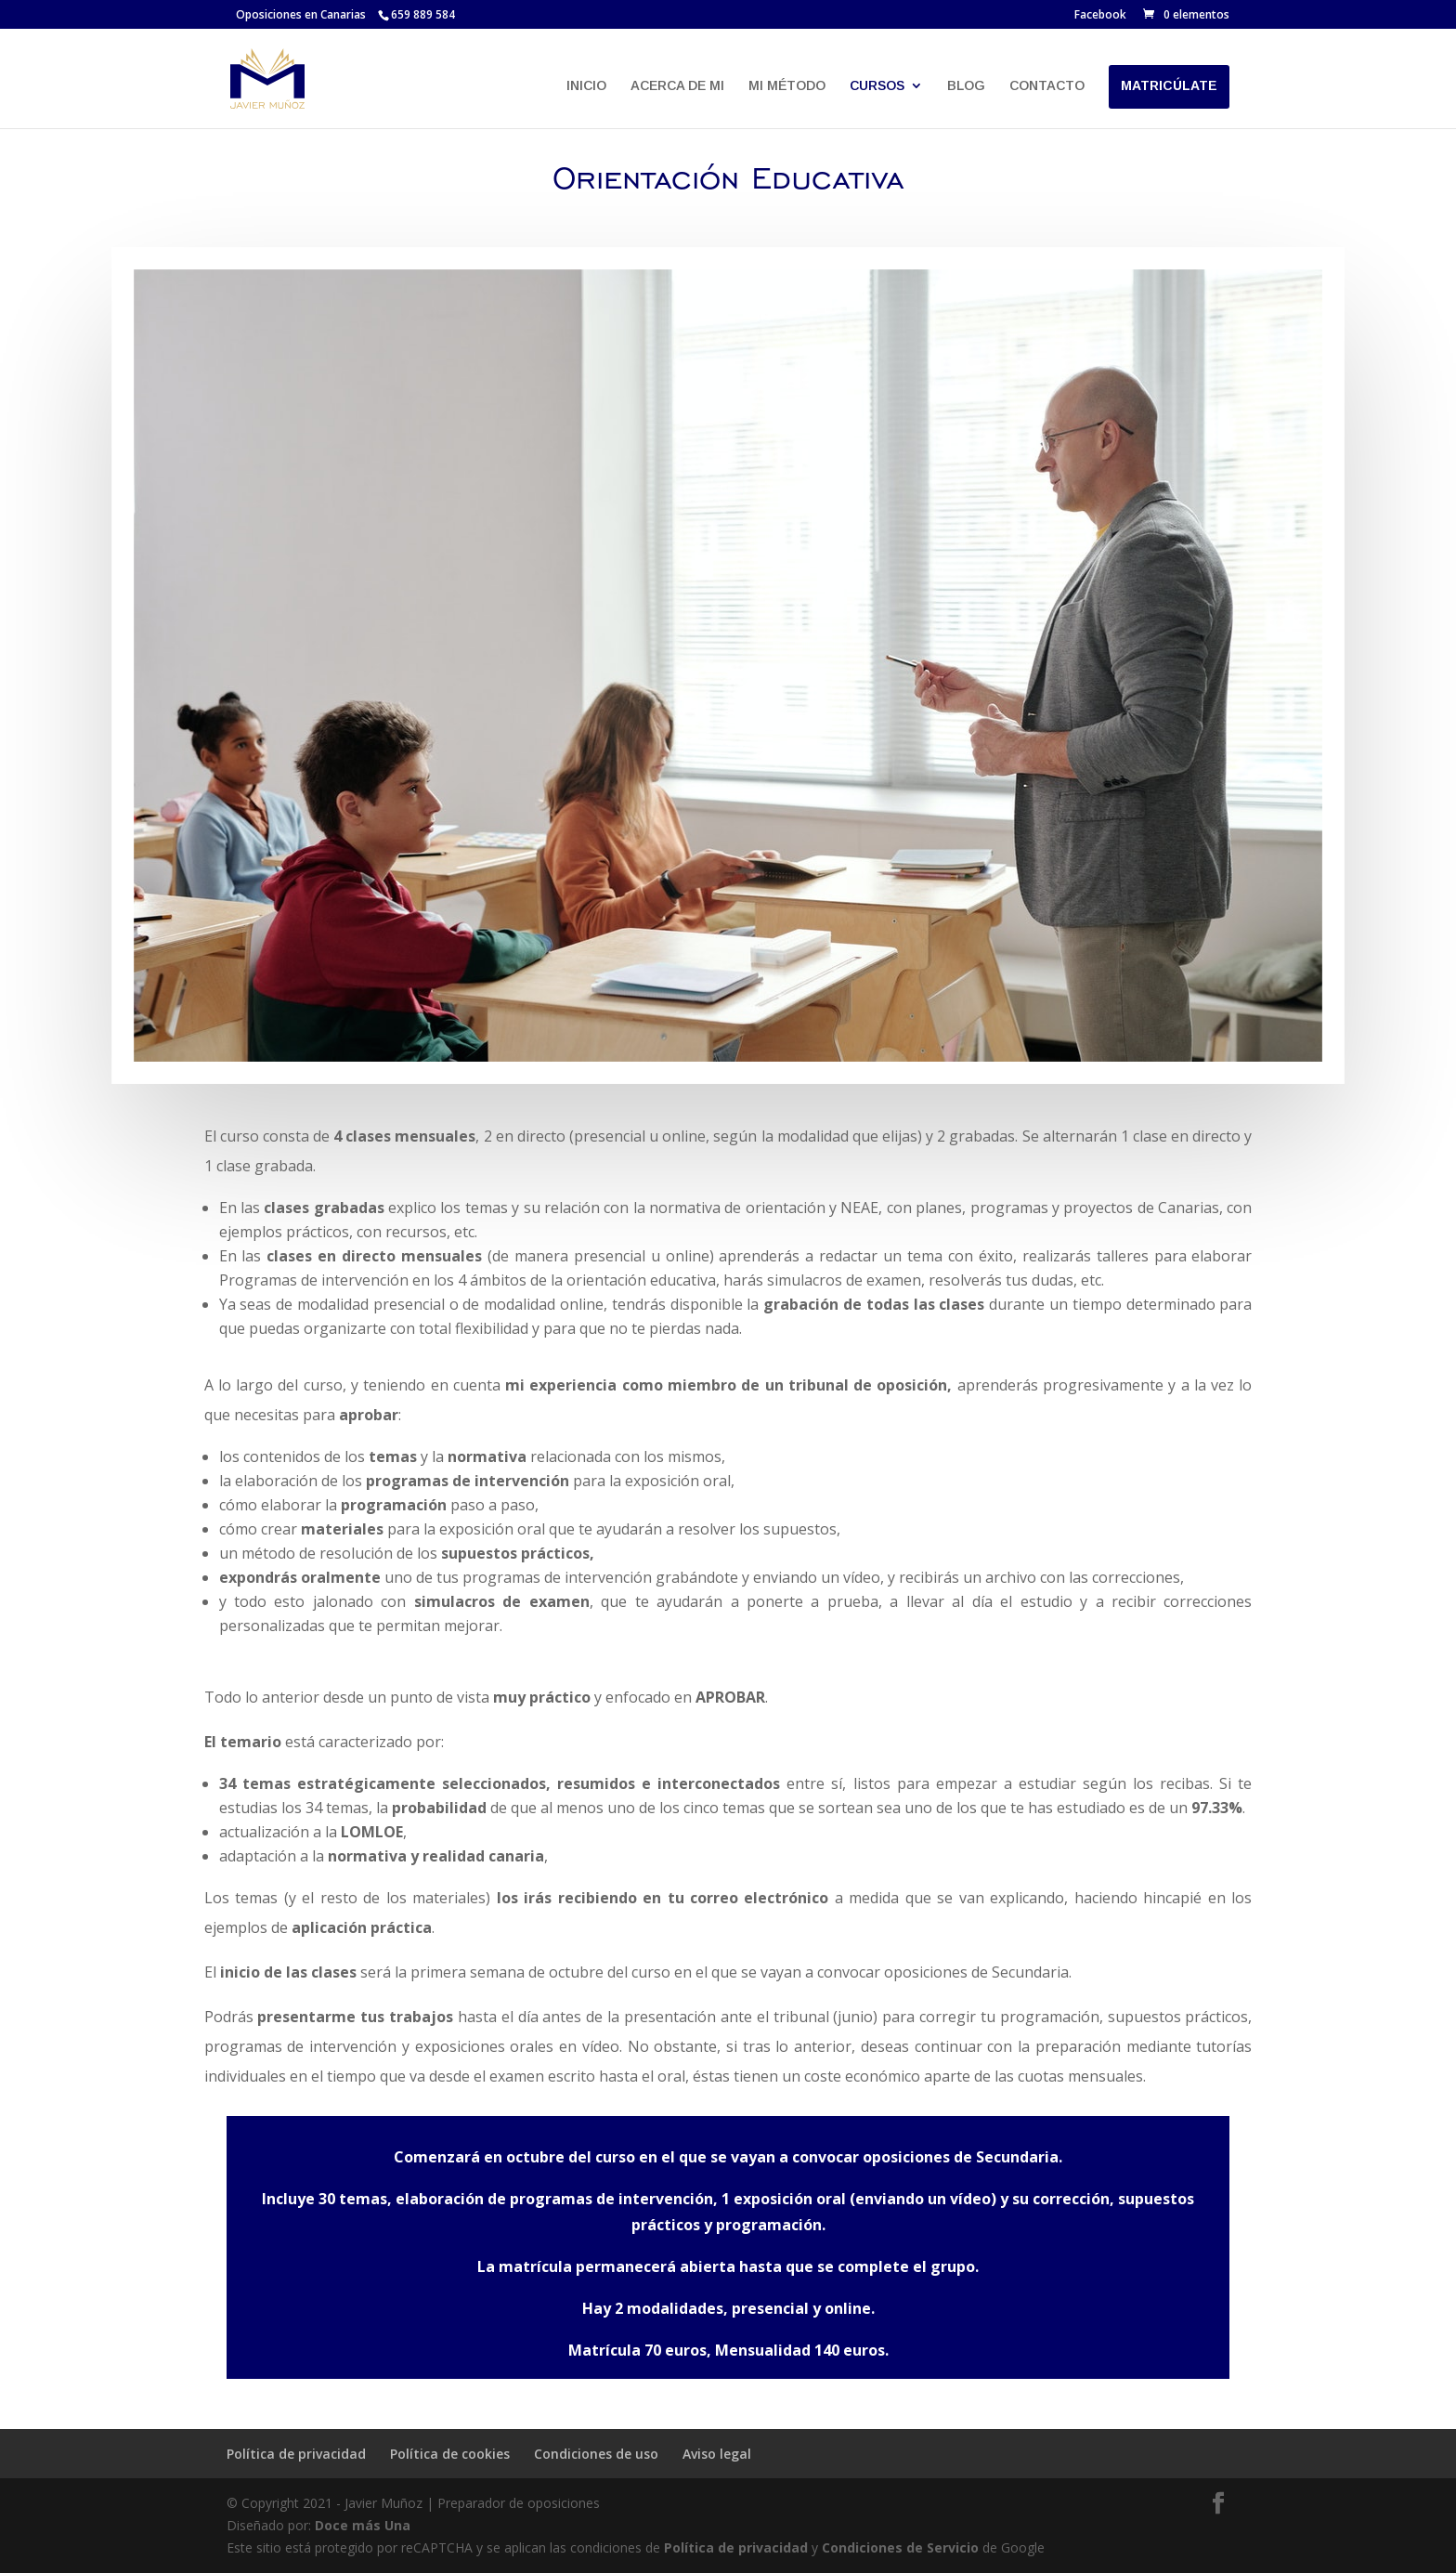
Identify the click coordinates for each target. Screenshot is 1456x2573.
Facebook (1100, 15)
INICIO (586, 86)
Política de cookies (450, 2453)
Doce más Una (362, 2525)
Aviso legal (716, 2453)
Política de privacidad (296, 2453)
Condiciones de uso (596, 2453)
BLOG (966, 86)
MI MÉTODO (787, 86)
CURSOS (877, 86)
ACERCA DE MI (677, 86)
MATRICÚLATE (1169, 86)
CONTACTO (1047, 86)
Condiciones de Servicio (900, 2547)
